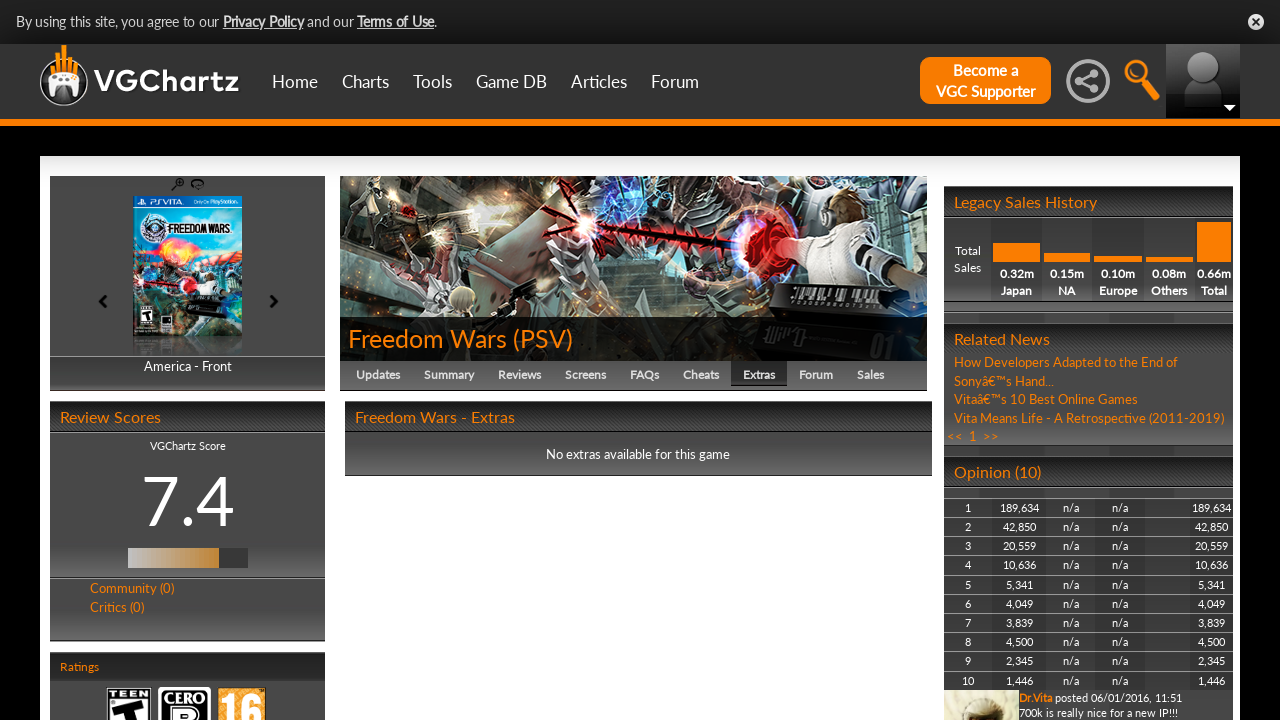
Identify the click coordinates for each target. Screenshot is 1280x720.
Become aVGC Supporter (985, 80)
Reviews (519, 374)
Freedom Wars (427, 338)
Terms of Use (395, 21)
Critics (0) (117, 607)
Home (295, 81)
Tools (432, 81)
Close (1256, 22)
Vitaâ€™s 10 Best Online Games (1046, 399)
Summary (449, 374)
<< (955, 436)
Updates (378, 374)
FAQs (644, 374)
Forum (675, 81)
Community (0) (132, 588)
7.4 (188, 500)
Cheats (701, 374)
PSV (543, 338)
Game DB (511, 81)
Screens (585, 374)
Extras (759, 374)
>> (991, 436)
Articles (599, 81)
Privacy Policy (263, 21)
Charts (365, 81)
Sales (870, 374)
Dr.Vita (1035, 697)
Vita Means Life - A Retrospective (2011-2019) (1089, 418)
